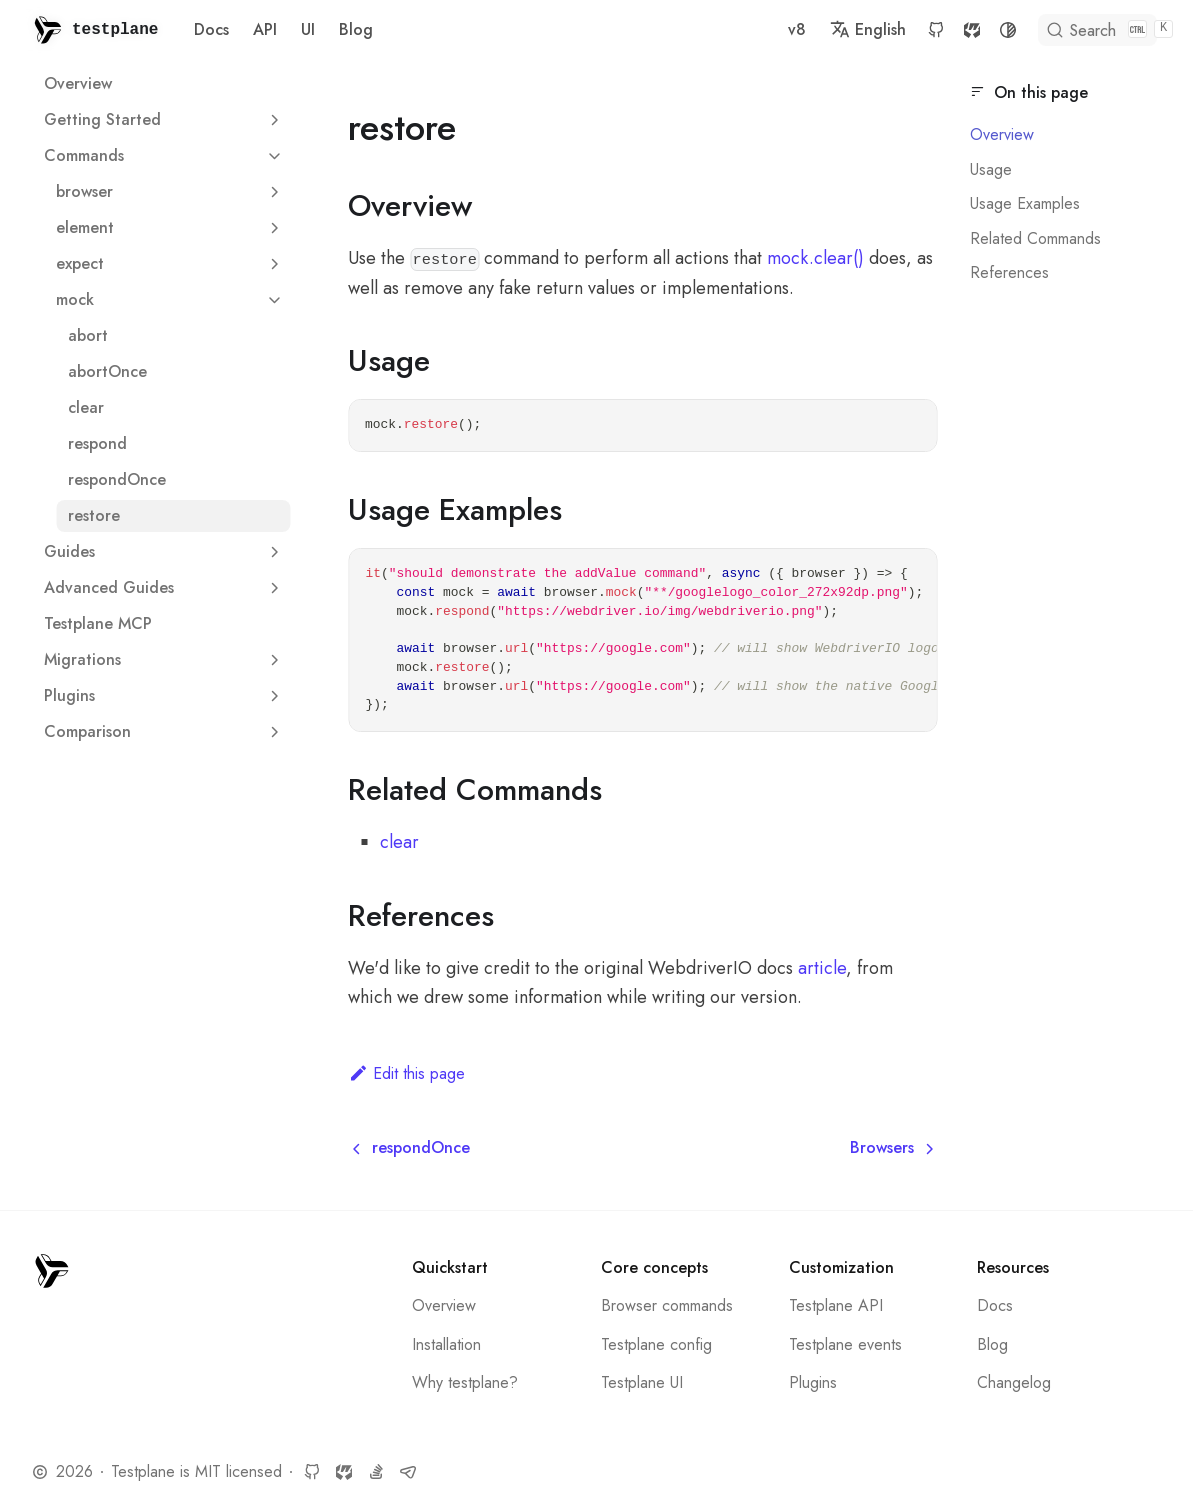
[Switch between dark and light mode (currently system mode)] (971, 30)
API (265, 29)
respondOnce (117, 479)
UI (308, 29)
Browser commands (667, 1305)
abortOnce (107, 371)
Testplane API (836, 1305)
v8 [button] (760, 29)
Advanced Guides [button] (167, 587)
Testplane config (656, 1344)
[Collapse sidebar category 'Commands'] (274, 156)
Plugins (813, 1382)
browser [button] (173, 191)
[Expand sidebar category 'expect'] (274, 264)
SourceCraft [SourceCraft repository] (935, 30)
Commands (84, 155)
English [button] (831, 29)
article (822, 968)
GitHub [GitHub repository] (899, 30)
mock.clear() (815, 258)
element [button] (173, 227)
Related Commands (1035, 238)
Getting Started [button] (167, 119)
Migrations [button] (167, 659)
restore (94, 515)
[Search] (1081, 30)
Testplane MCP (98, 623)
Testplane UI (642, 1382)
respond (97, 443)
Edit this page (406, 1073)
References (1009, 272)
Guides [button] (167, 551)
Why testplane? (465, 1382)
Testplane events (845, 1344)
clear (86, 407)
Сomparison (87, 731)
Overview (78, 83)
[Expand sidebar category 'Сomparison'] (274, 732)
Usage (991, 169)
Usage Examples (1025, 203)
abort (88, 335)
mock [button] (173, 299)
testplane (115, 30)
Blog (356, 29)
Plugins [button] (167, 695)
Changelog (1014, 1382)
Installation (446, 1344)
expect (80, 263)
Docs (211, 29)
